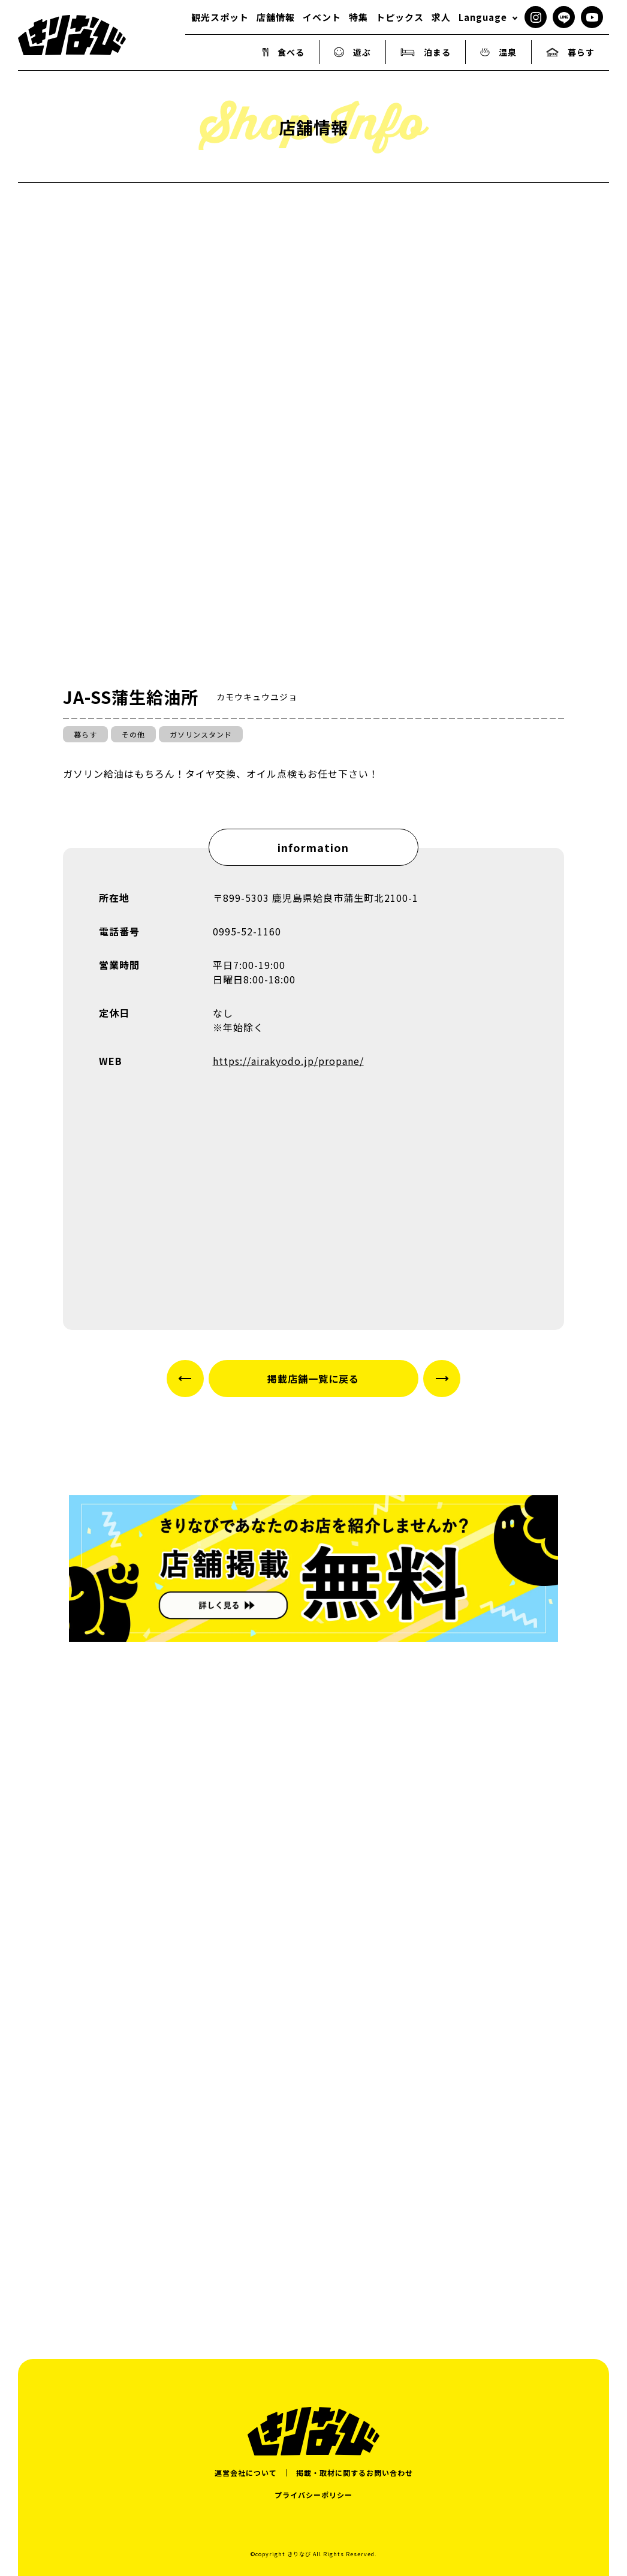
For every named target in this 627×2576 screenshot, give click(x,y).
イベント (322, 17)
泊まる (425, 52)
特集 (358, 17)
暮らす (570, 52)
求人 (441, 17)
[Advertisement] (313, 2202)
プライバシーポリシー (313, 2495)
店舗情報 (276, 17)
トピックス (400, 17)
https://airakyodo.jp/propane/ (288, 1061)
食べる (284, 52)
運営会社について (246, 2472)
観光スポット (220, 17)
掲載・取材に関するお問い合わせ (354, 2472)
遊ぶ (352, 52)
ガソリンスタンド (201, 734)
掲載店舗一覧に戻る (313, 1378)
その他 (133, 734)
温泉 (498, 52)
